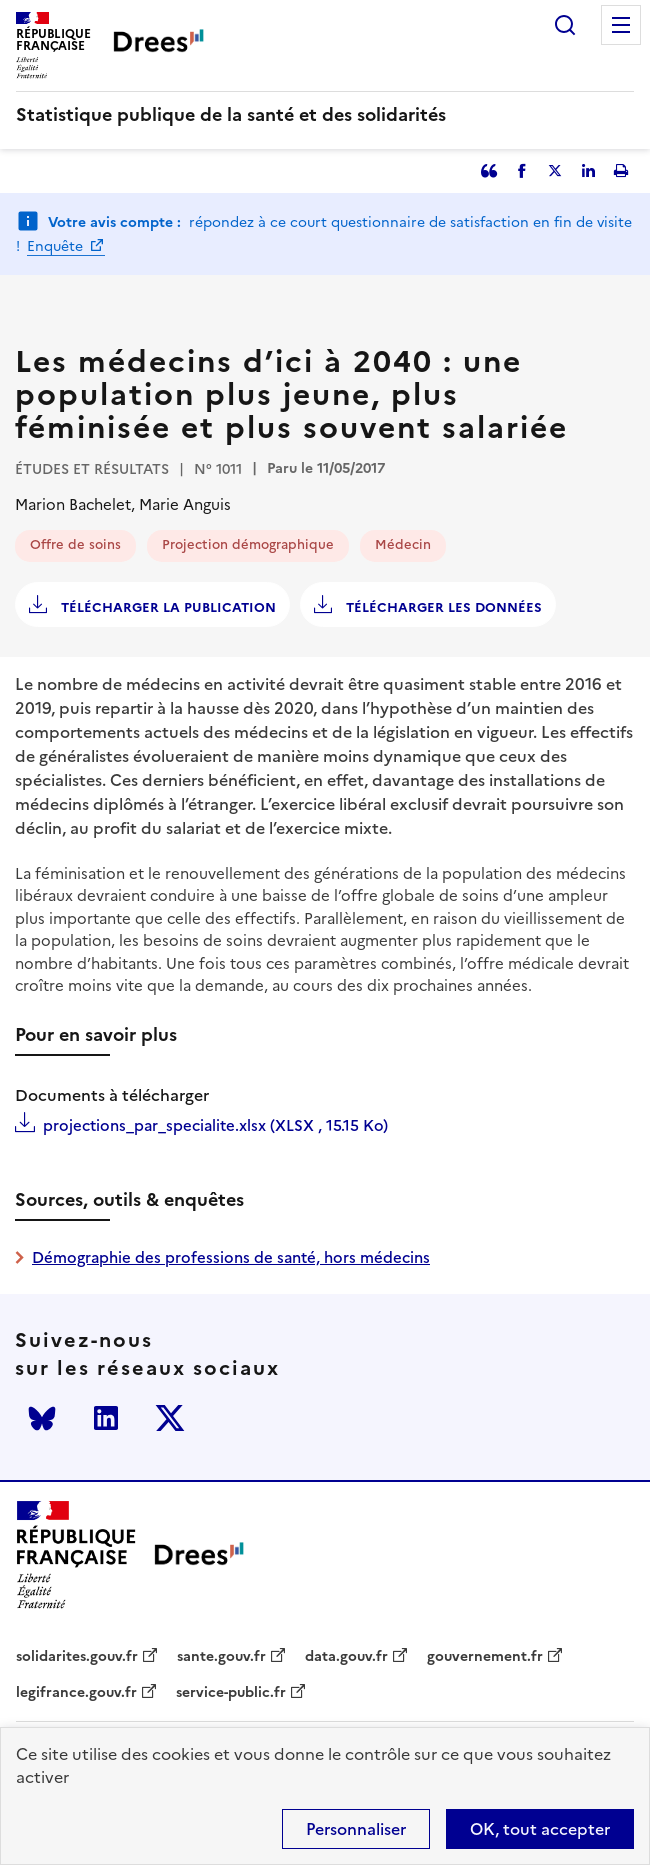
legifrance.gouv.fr (76, 1693)
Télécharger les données (442, 607)
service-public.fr (231, 1693)
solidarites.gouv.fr (77, 1657)
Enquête (57, 246)
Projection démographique (248, 544)
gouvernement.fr (485, 1657)
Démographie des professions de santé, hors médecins (231, 1257)
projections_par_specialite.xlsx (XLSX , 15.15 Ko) (215, 1125)
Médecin (403, 544)
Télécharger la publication (166, 607)
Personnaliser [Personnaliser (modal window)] (356, 1829)
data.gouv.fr (346, 1657)
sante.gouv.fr (221, 1657)
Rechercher (565, 25)
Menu (621, 25)
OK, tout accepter (540, 1829)
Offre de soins (75, 544)
